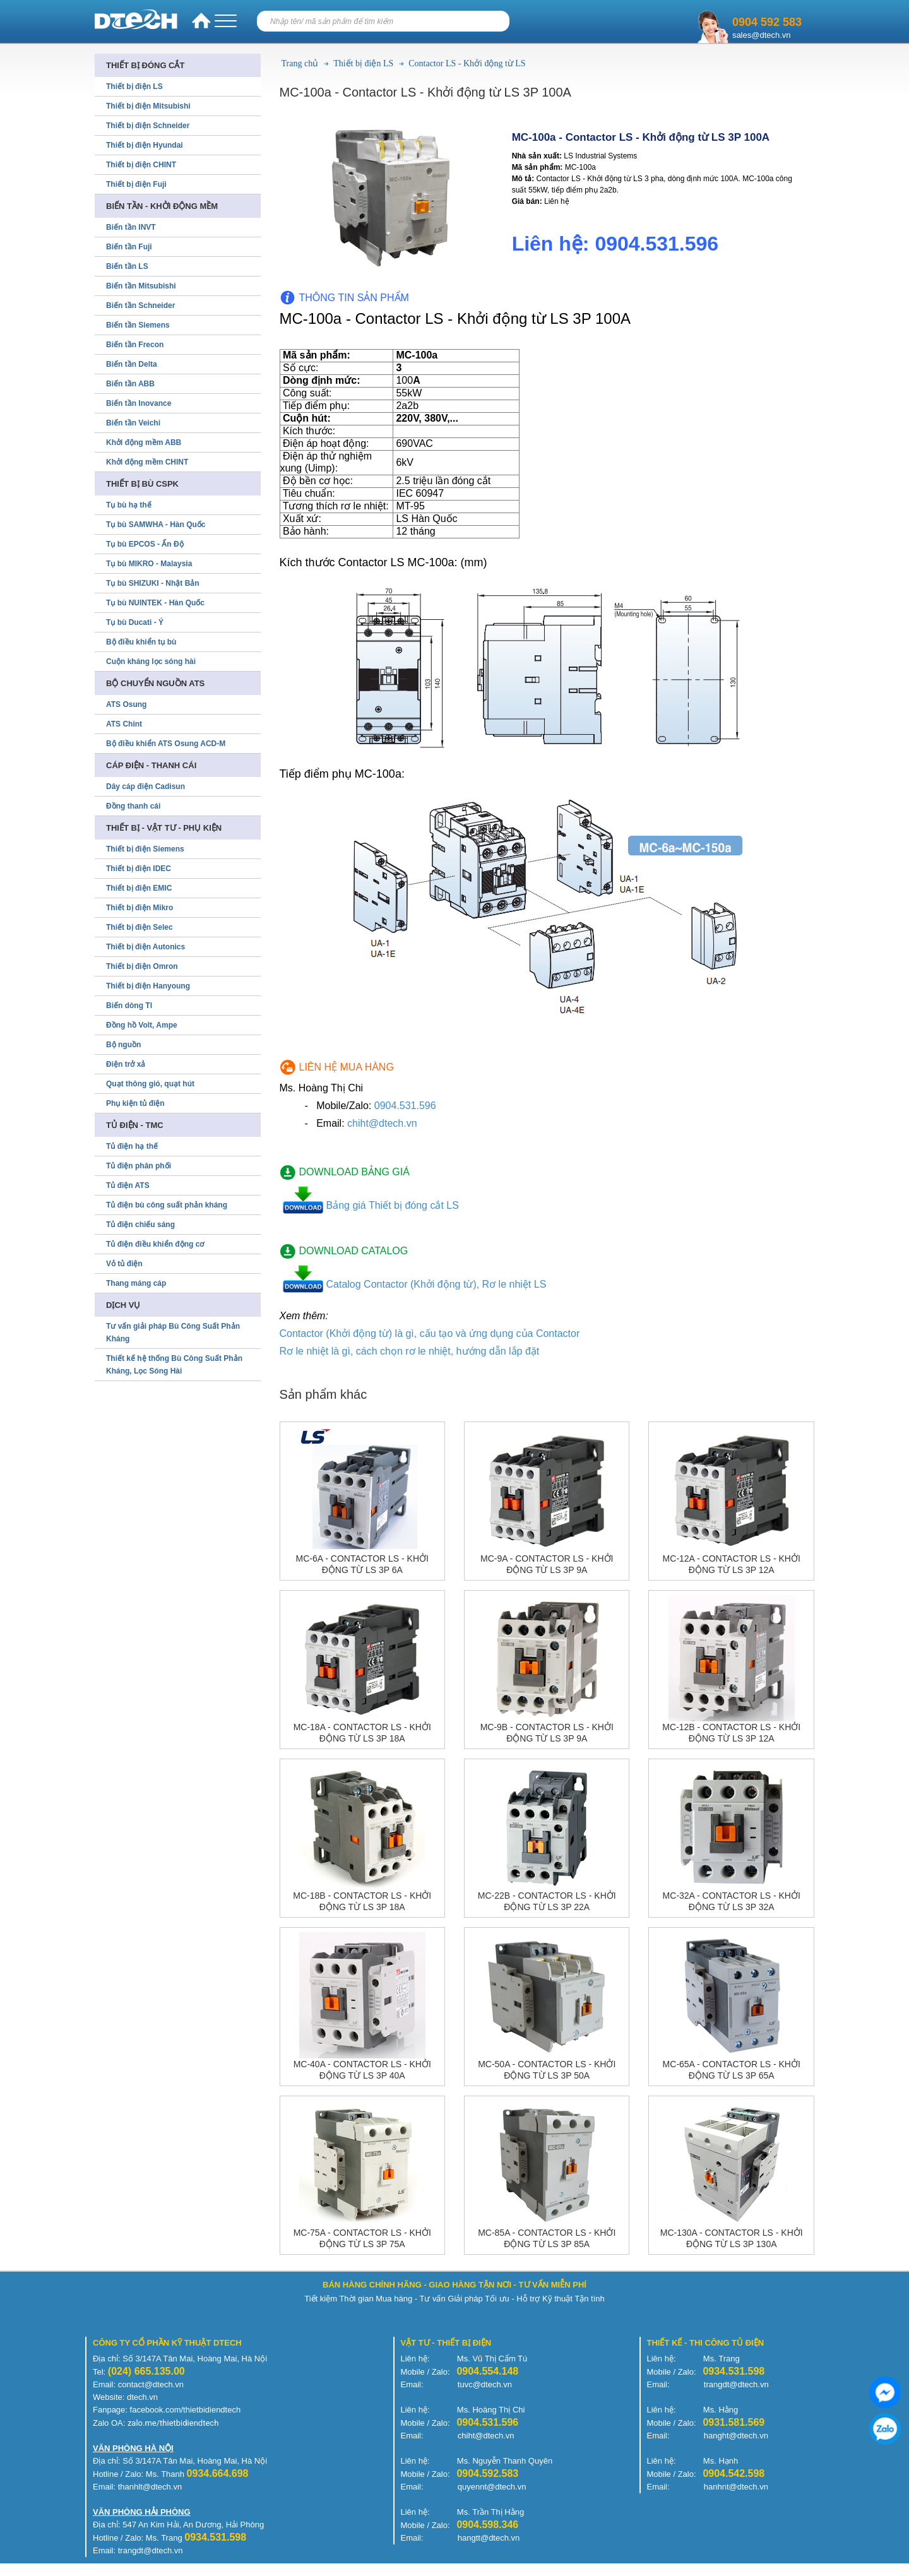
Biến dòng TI (129, 1005)
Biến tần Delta (131, 364)
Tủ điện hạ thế (132, 1146)
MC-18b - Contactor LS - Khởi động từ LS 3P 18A (362, 1901)
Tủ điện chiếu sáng (140, 1224)
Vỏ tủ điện (124, 1263)
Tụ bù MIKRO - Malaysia (149, 563)
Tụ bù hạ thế (129, 505)
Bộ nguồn (123, 1044)
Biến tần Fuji (129, 246)
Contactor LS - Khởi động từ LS (466, 63)
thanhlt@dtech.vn (150, 2486)
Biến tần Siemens (138, 325)
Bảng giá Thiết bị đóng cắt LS (392, 1205)
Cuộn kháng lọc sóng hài (151, 661)
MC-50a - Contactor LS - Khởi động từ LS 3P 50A (546, 2069)
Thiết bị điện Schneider (147, 125)
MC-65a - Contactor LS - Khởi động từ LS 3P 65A (731, 2069)
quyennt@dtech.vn (492, 2486)
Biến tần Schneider (140, 305)
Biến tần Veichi (133, 422)
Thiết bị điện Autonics (145, 946)
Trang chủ (300, 63)
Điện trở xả (125, 1064)
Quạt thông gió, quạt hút (150, 1083)
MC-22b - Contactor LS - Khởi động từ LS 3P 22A (547, 1901)
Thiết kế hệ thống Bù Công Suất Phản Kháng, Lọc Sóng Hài (174, 1364)
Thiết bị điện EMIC (139, 888)
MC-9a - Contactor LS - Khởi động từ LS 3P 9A (546, 1564)
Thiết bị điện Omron (142, 966)
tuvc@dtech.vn (485, 2384)
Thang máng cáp (136, 1283)
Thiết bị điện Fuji (136, 184)
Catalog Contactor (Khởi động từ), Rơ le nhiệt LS (436, 1284)
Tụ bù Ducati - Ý (134, 622)
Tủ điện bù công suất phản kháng (166, 1205)
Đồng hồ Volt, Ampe (141, 1025)
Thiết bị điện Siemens (145, 849)
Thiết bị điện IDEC (138, 868)
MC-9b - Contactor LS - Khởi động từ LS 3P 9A (547, 1732)
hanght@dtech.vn (736, 2435)
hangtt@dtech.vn (489, 2538)
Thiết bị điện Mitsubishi (148, 106)
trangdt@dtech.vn (736, 2384)
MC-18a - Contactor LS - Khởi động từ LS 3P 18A (362, 1732)
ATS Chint (124, 724)
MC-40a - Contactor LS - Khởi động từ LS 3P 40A (362, 2069)
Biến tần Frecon (134, 344)
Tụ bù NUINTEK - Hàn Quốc (155, 602)
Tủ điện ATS (128, 1185)
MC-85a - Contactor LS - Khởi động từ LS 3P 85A (546, 2238)
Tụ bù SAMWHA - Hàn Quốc (156, 524)
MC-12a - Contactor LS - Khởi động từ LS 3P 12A (731, 1564)
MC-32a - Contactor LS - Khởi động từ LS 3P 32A (731, 1901)
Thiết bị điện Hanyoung (148, 986)
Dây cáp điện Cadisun (145, 786)
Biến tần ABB (130, 383)
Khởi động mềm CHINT (147, 462)
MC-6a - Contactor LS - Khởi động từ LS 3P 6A (362, 1564)
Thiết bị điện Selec (139, 927)
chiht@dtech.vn (382, 1123)
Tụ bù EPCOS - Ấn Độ (145, 544)
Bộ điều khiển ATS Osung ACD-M (165, 743)
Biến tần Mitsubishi (141, 286)
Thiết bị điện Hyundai (144, 145)
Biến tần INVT (131, 227)
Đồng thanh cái (133, 806)
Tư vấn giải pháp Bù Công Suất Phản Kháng (173, 1332)
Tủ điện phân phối (138, 1165)
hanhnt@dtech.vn (736, 2486)
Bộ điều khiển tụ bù (141, 642)
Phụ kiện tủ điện (135, 1103)
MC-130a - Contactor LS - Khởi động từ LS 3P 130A (731, 2238)
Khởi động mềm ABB (143, 442)
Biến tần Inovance (138, 403)
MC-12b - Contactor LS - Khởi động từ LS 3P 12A (731, 1732)
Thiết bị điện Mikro (139, 907)
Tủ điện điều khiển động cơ (155, 1244)
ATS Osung (126, 704)
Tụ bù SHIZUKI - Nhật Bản (152, 583)
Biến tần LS (127, 266)
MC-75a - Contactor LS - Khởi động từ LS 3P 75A (362, 2238)
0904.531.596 (405, 1105)
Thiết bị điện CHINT (141, 164)
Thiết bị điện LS (363, 63)
